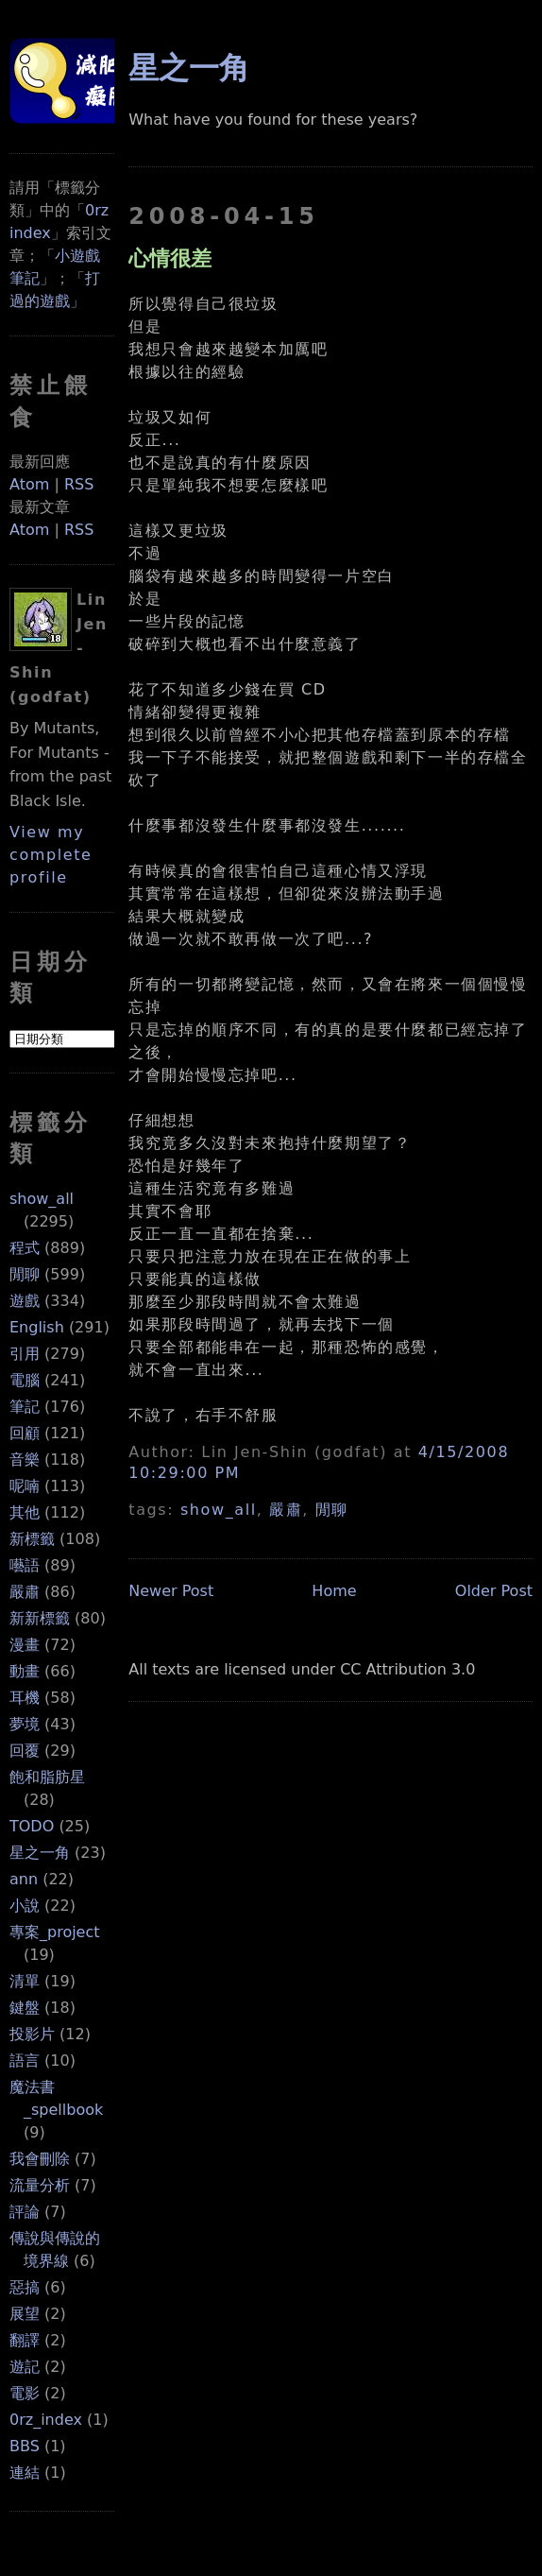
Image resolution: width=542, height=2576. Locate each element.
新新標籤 (39, 1618)
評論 (24, 2212)
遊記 (24, 2367)
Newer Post (170, 1591)
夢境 (24, 1724)
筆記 (24, 1407)
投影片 (32, 2034)
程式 (24, 1248)
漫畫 (24, 1645)
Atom (29, 484)
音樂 (24, 1459)
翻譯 (24, 2340)
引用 (24, 1354)
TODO (31, 1826)
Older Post (494, 1591)
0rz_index (45, 2420)
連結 (24, 2473)
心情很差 (170, 258)
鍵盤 (24, 2008)
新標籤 (32, 1539)
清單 (24, 1981)
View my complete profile (51, 854)
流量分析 (39, 2185)
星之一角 (39, 1853)
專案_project (54, 1932)
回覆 (24, 1751)
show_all (41, 1199)
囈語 (24, 1565)
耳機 (24, 1698)
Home (334, 1591)
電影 (24, 2393)
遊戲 (24, 1301)
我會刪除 (39, 2159)
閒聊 (24, 1274)
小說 (24, 1906)
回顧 (24, 1433)
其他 (24, 1512)
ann (23, 1879)
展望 (24, 2314)
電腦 (24, 1380)
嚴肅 (24, 1592)
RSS (78, 484)
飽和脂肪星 (47, 1777)
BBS (24, 2446)
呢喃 (24, 1486)
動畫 (24, 1671)
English (36, 1327)
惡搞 (24, 2287)
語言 (24, 2060)
